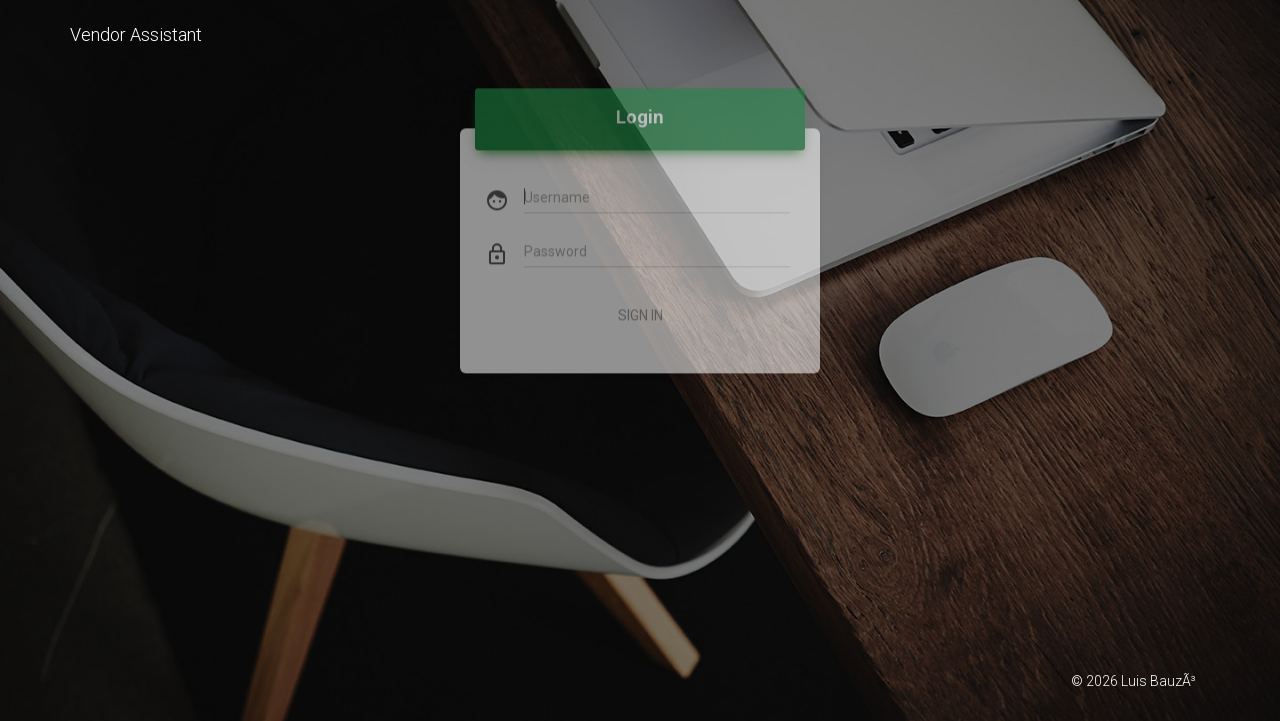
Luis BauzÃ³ (1158, 681)
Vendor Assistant (136, 34)
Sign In (640, 292)
